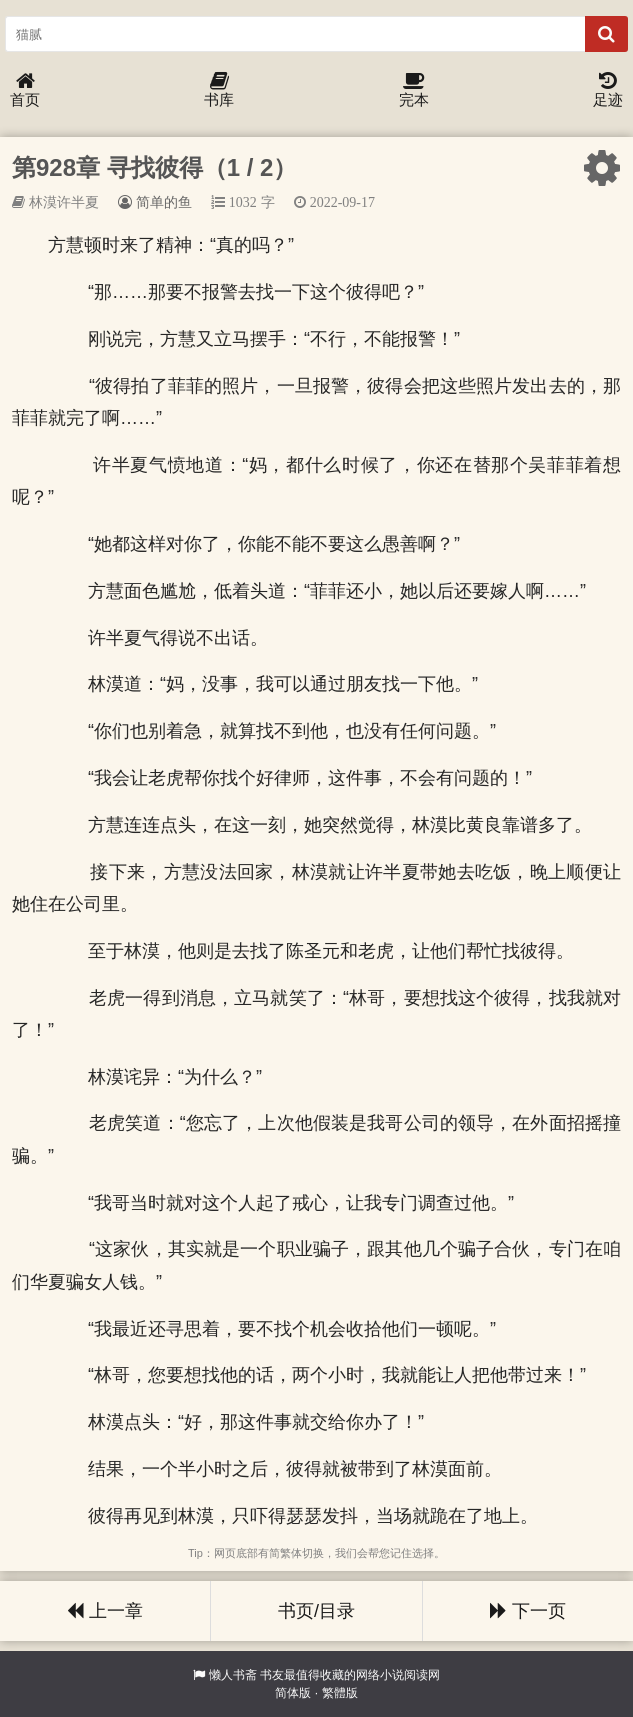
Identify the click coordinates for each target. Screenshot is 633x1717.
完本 (414, 90)
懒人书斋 (233, 1675)
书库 (219, 90)
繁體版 (340, 1693)
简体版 (293, 1693)
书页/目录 (316, 1611)
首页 (25, 90)
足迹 (608, 90)
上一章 (105, 1611)
